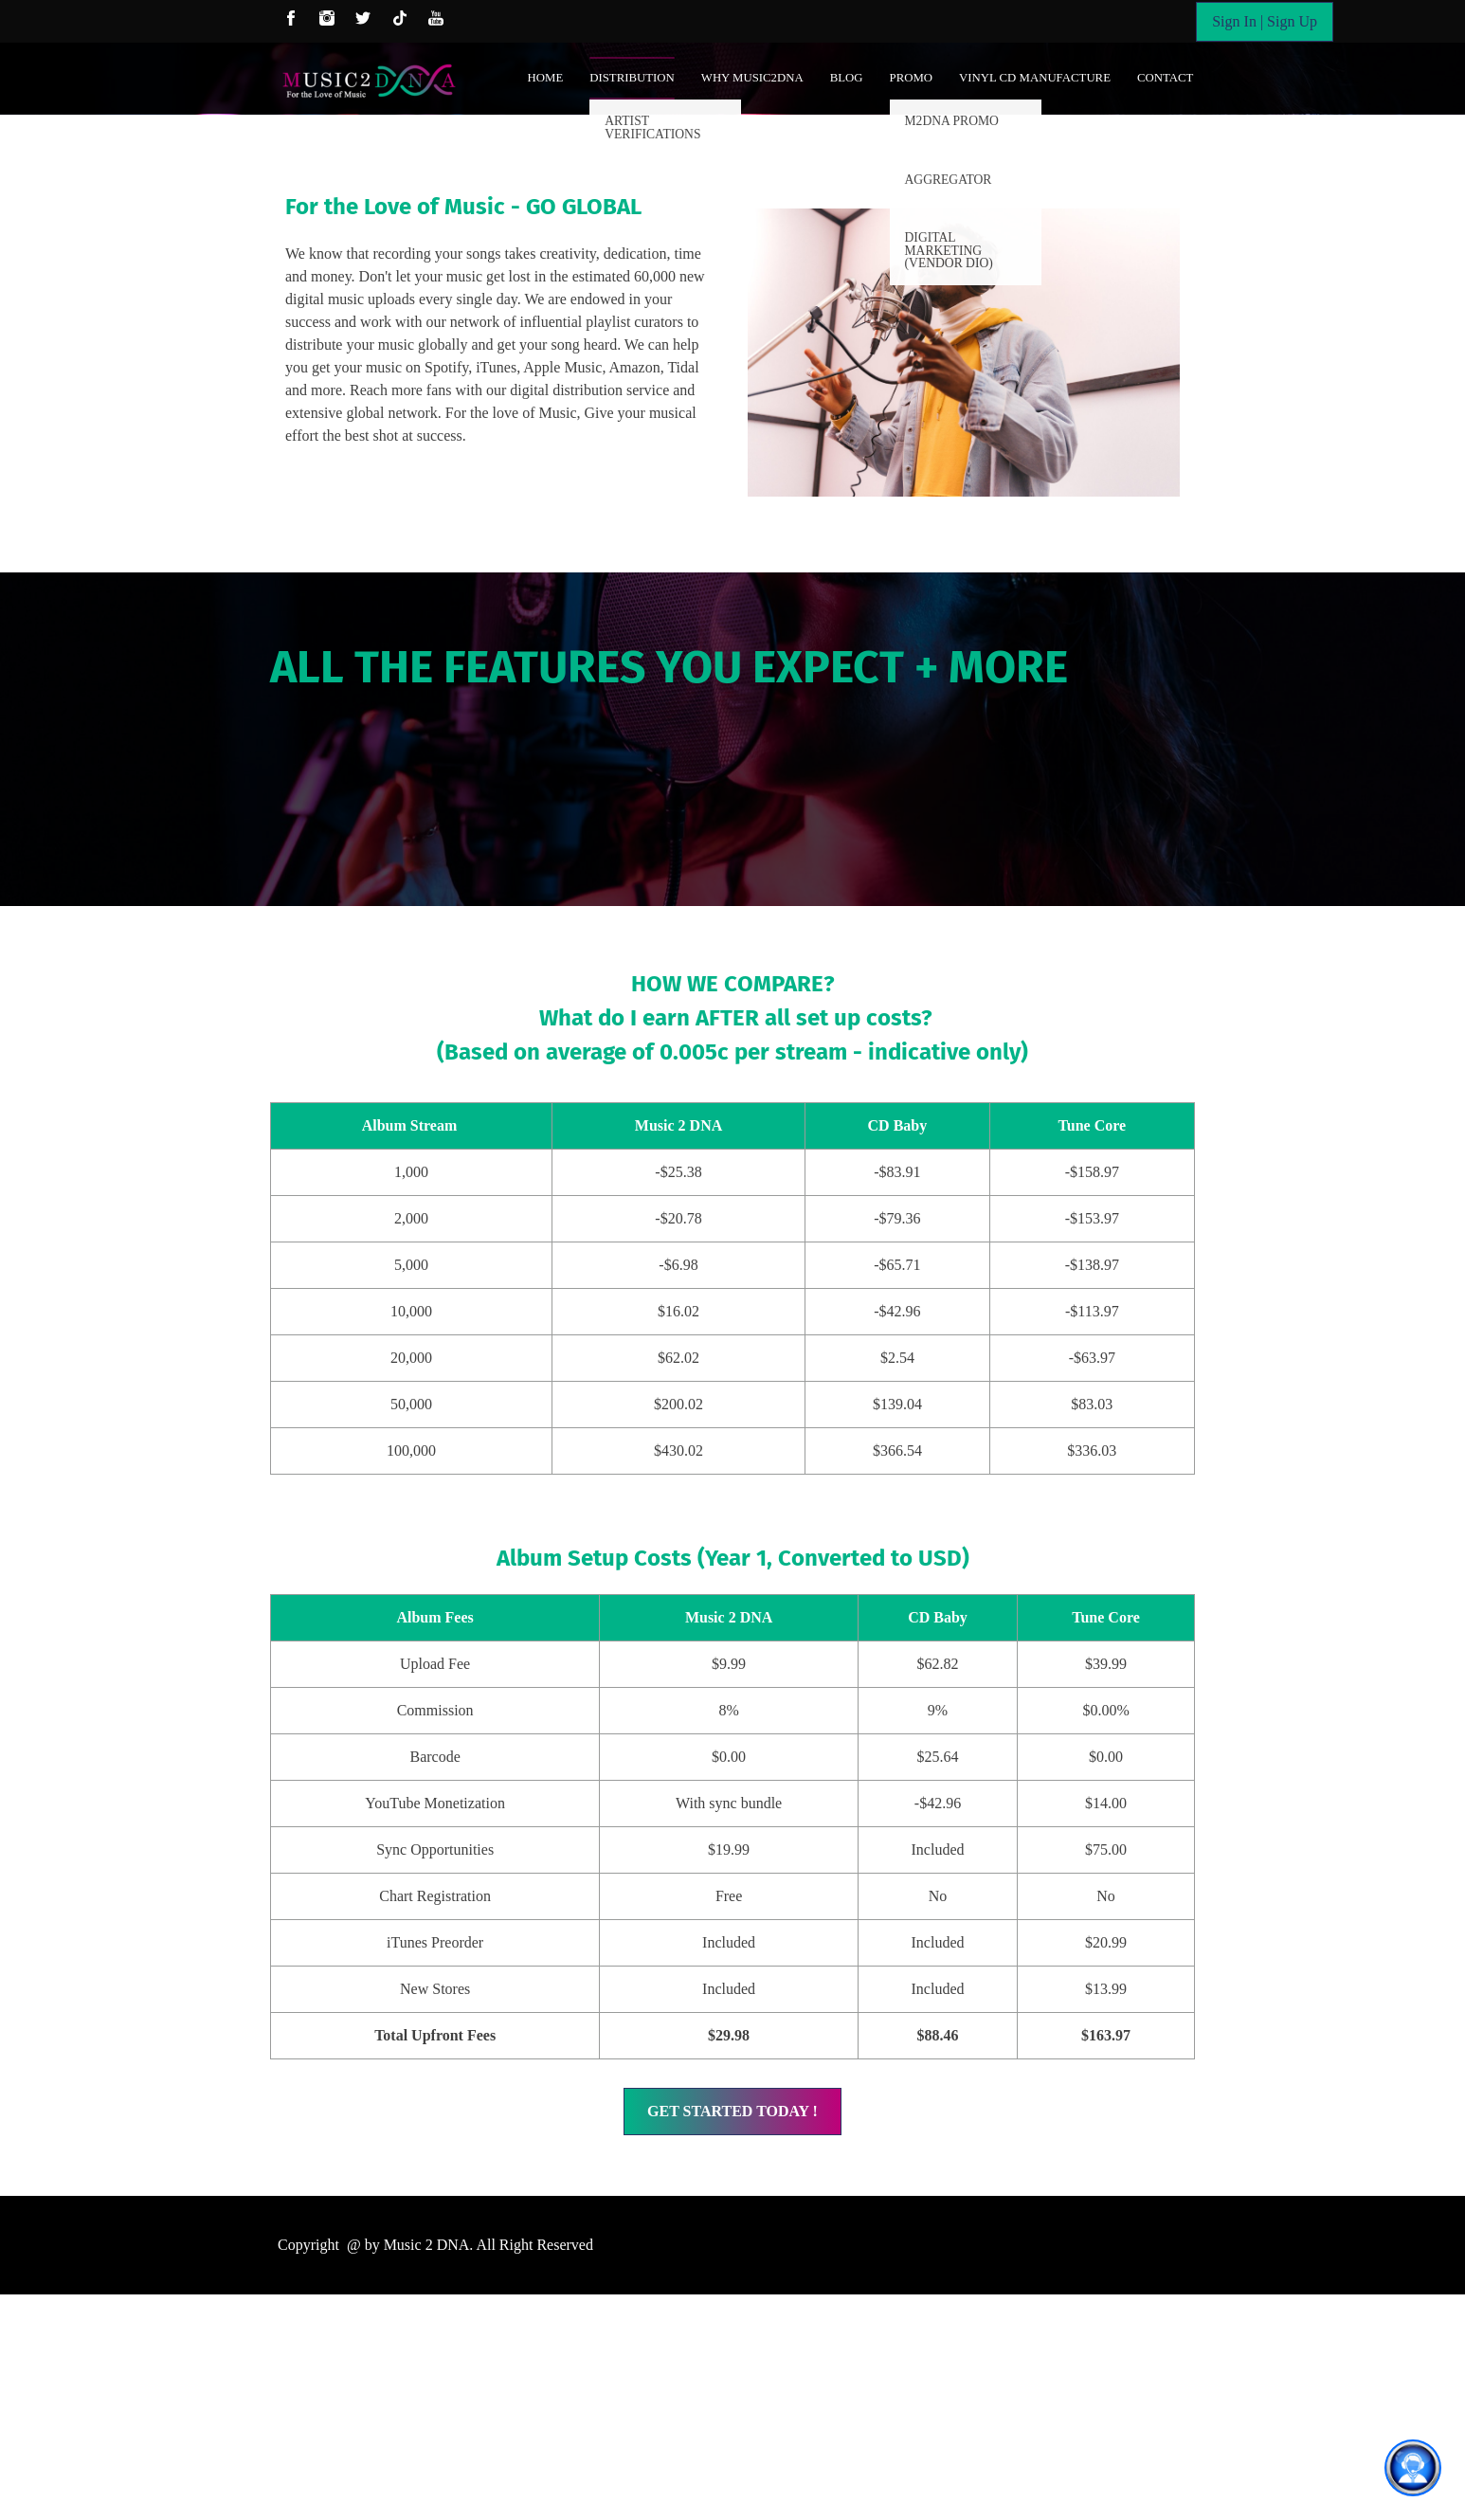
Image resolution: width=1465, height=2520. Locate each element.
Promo (911, 77)
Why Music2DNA (752, 77)
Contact (1165, 77)
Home (546, 77)
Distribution (632, 77)
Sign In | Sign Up (1264, 21)
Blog (846, 77)
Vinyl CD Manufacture (1035, 77)
